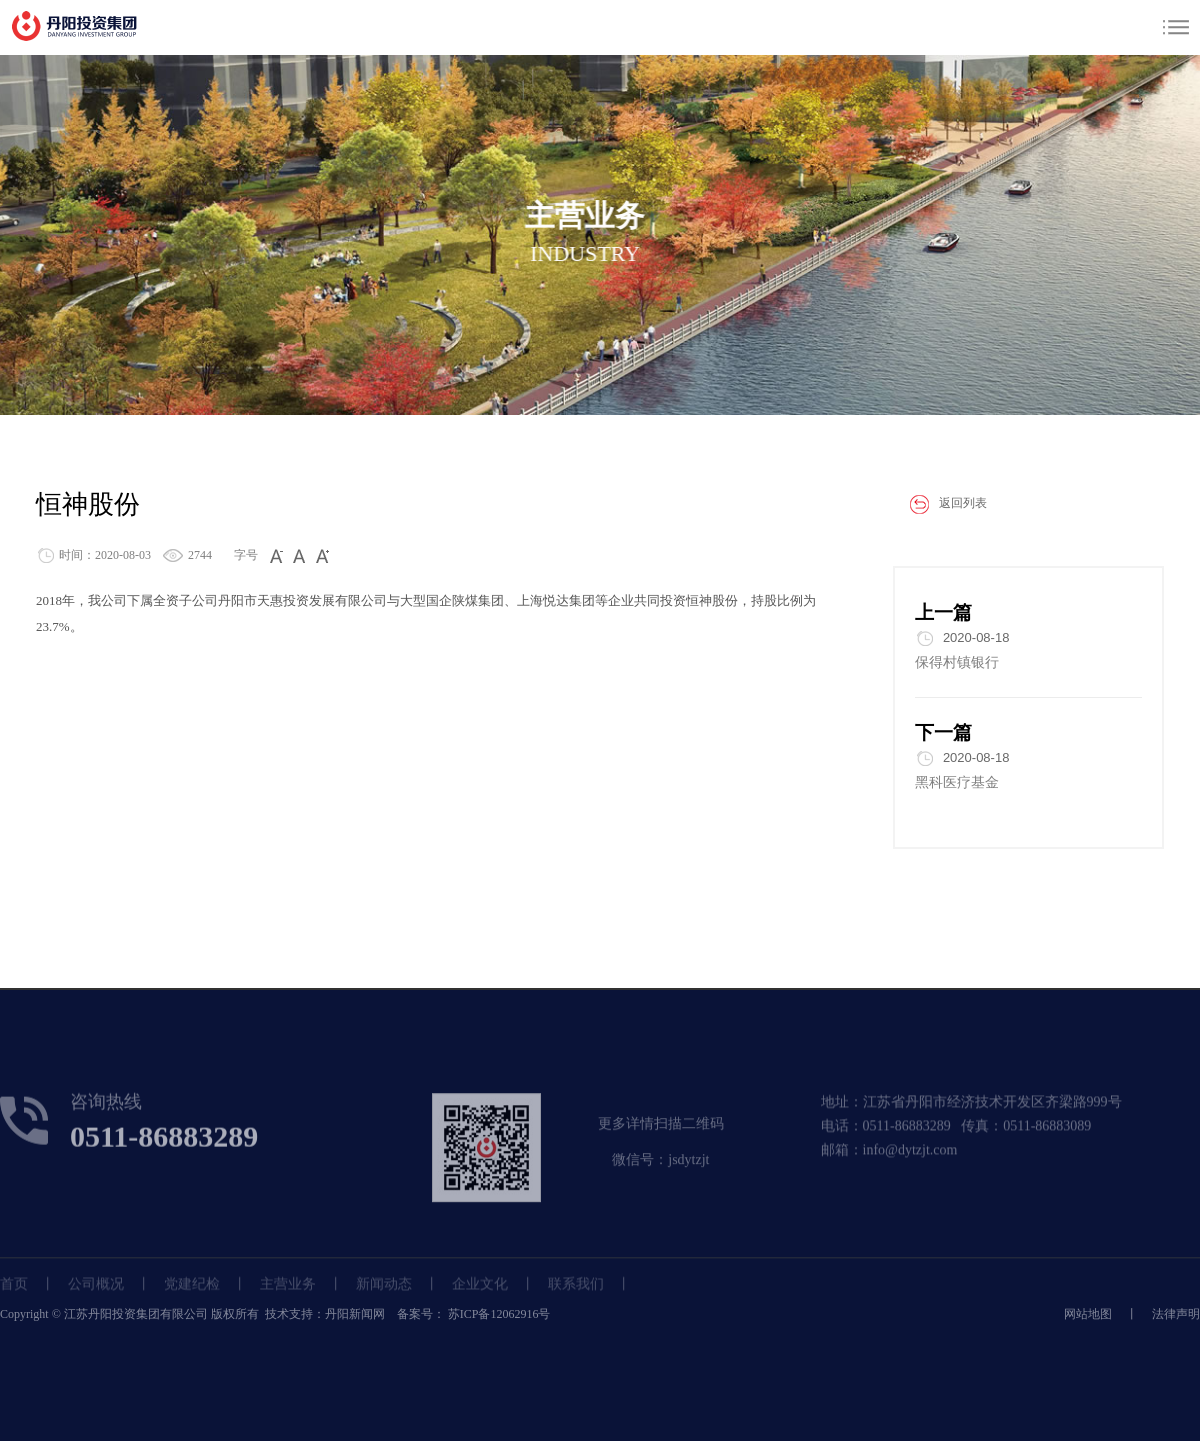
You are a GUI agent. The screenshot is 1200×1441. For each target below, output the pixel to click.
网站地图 (1088, 1314)
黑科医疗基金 (957, 782)
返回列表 (940, 504)
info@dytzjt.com (910, 1165)
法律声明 (1176, 1314)
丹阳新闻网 (355, 1314)
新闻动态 (384, 1294)
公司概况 (96, 1294)
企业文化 (480, 1294)
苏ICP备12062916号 (498, 1314)
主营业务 (288, 1294)
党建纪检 (192, 1294)
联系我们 (576, 1294)
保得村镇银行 (957, 662)
